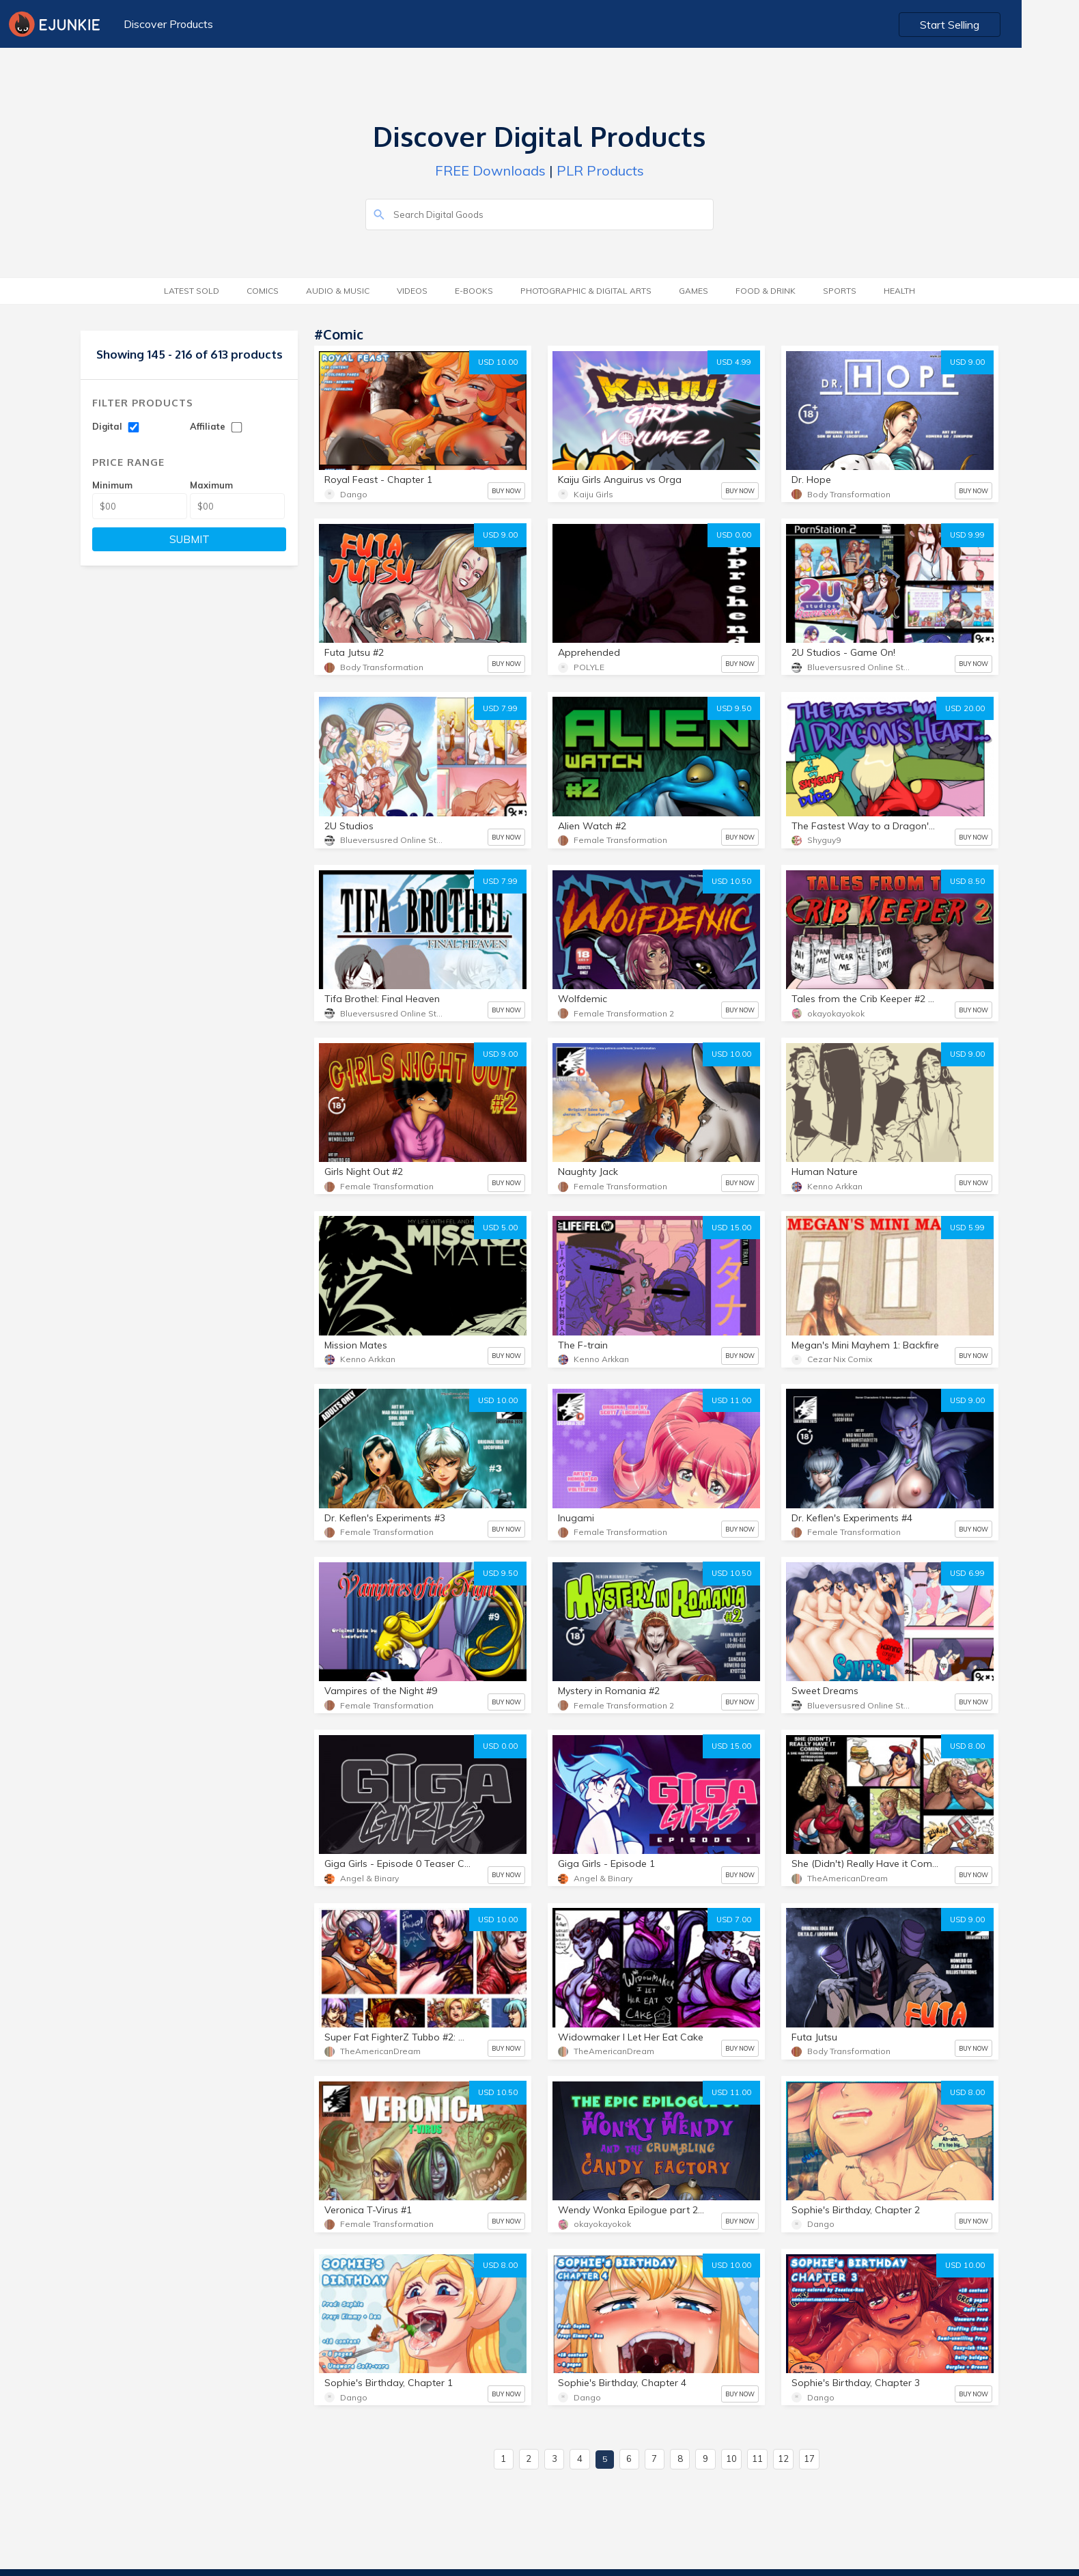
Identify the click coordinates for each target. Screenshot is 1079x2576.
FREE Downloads (490, 170)
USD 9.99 (967, 535)
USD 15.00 (731, 1227)
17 (809, 2458)
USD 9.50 (733, 708)
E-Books (474, 291)
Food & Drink (765, 291)
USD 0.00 (733, 535)
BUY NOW (506, 491)
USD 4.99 (733, 362)
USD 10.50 (731, 881)
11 (757, 2458)
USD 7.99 (500, 708)
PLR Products (600, 170)
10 (731, 2458)
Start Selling (1007, 24)
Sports (839, 291)
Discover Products (167, 24)
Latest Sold (191, 291)
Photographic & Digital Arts (585, 291)
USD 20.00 (965, 708)
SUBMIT (189, 539)
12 (783, 2458)
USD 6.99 (967, 1573)
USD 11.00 (731, 1400)
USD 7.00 (733, 1919)
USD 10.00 (498, 362)
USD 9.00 (967, 362)
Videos (412, 291)
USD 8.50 (967, 881)
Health (899, 291)
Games (693, 291)
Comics (263, 291)
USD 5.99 (967, 1227)
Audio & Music (337, 291)
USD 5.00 (500, 1227)
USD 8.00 (967, 1746)
